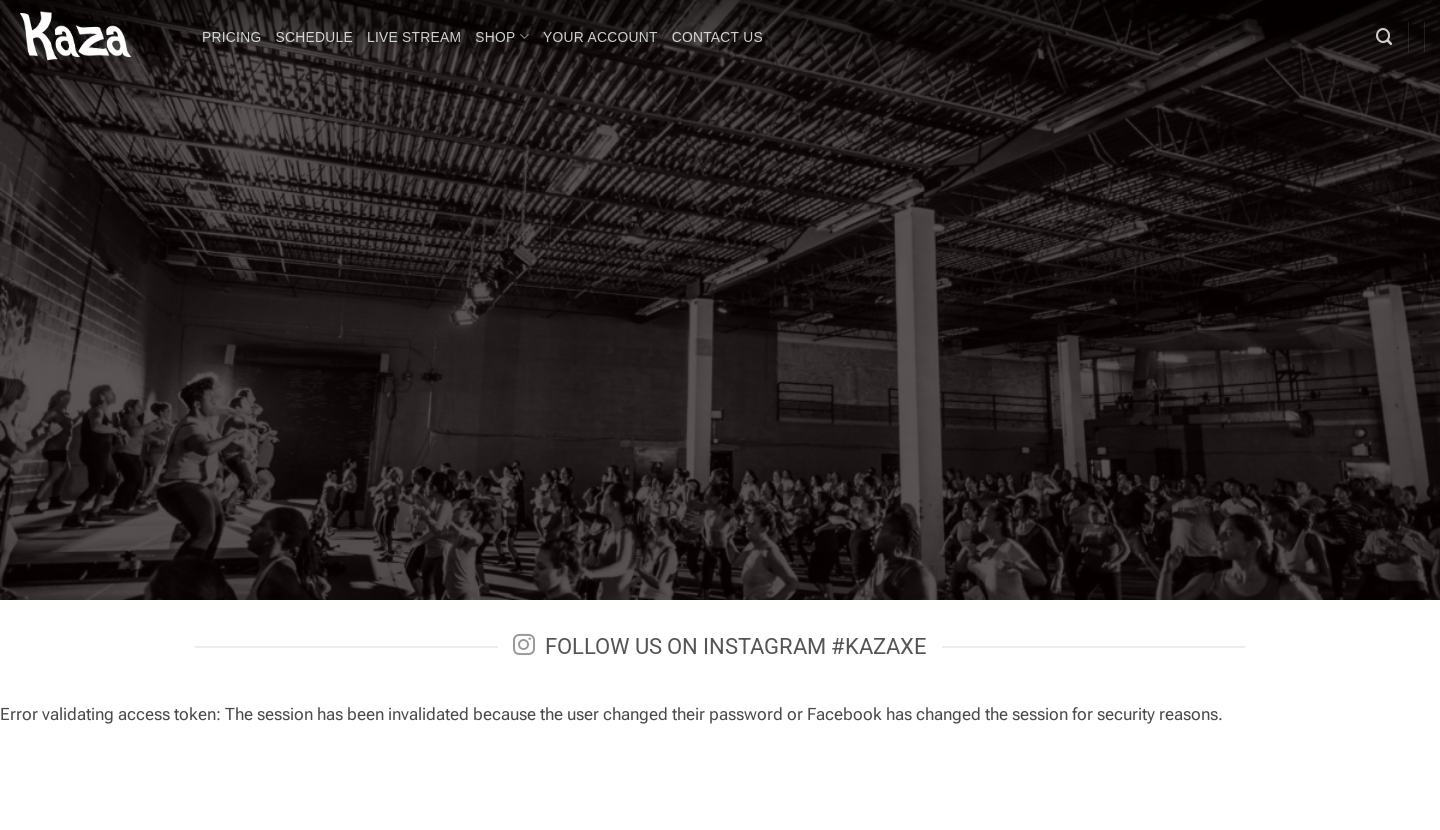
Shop (502, 36)
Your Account (600, 37)
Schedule (314, 37)
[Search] (1384, 37)
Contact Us (717, 37)
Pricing (232, 37)
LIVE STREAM (414, 37)
